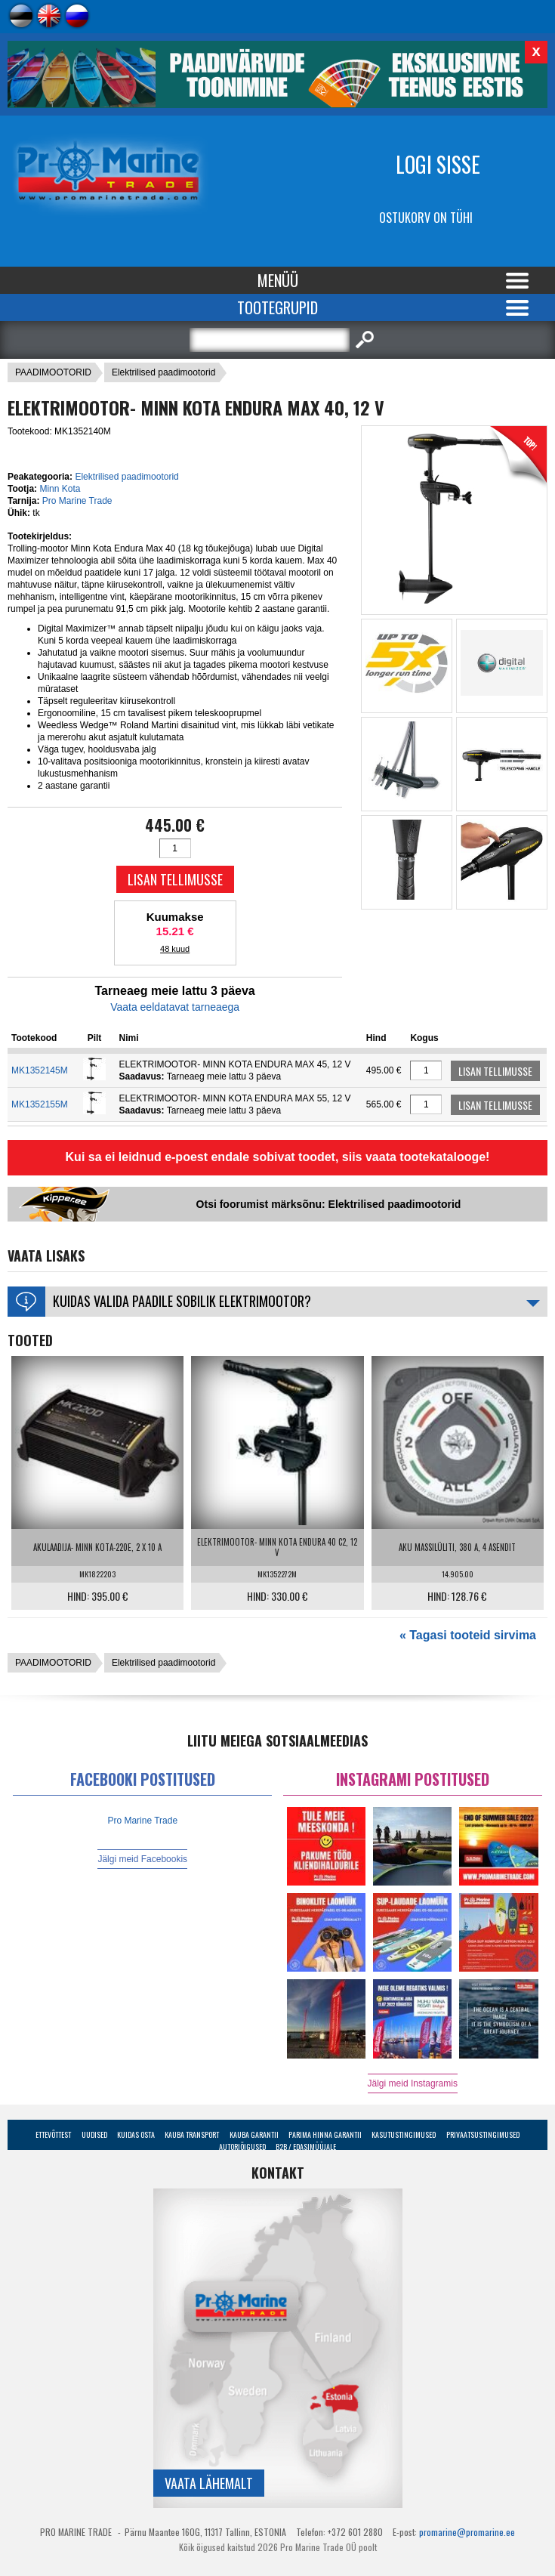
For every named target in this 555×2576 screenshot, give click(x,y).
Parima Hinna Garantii (325, 2134)
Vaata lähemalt (209, 2483)
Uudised (94, 2134)
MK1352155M (39, 1104)
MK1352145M (39, 1070)
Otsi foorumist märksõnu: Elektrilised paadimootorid (328, 1204)
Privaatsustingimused (483, 2134)
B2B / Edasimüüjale (306, 2146)
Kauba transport (192, 2134)
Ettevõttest (53, 2134)
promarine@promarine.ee (467, 2531)
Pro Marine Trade (77, 501)
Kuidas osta (136, 2134)
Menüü (277, 280)
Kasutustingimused (404, 2134)
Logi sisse (438, 164)
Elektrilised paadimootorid (163, 372)
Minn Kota (59, 488)
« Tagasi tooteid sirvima (467, 1635)
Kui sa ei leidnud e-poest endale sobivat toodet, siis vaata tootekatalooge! (278, 1157)
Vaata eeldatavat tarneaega (174, 1007)
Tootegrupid (277, 307)
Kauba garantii (254, 2134)
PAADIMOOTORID (53, 372)
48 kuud (175, 948)
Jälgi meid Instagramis (413, 2083)
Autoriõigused (242, 2146)
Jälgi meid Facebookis (142, 1859)
